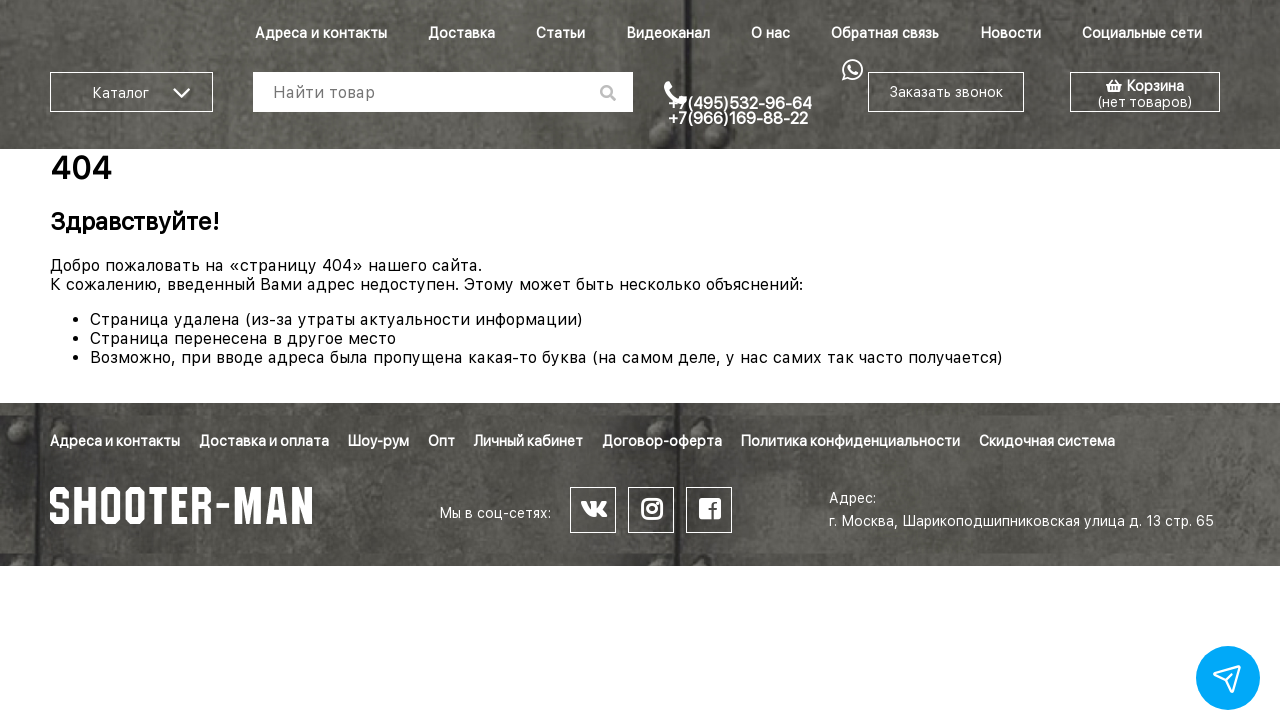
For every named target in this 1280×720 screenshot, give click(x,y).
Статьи (560, 33)
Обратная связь (885, 33)
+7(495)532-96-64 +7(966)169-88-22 (740, 111)
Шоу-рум (378, 441)
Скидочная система (1047, 441)
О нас (770, 33)
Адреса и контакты (321, 33)
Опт (441, 441)
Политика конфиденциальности (850, 441)
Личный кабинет (528, 441)
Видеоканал (668, 33)
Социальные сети (1142, 33)
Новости (1010, 33)
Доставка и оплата (264, 441)
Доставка (461, 33)
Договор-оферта (662, 441)
